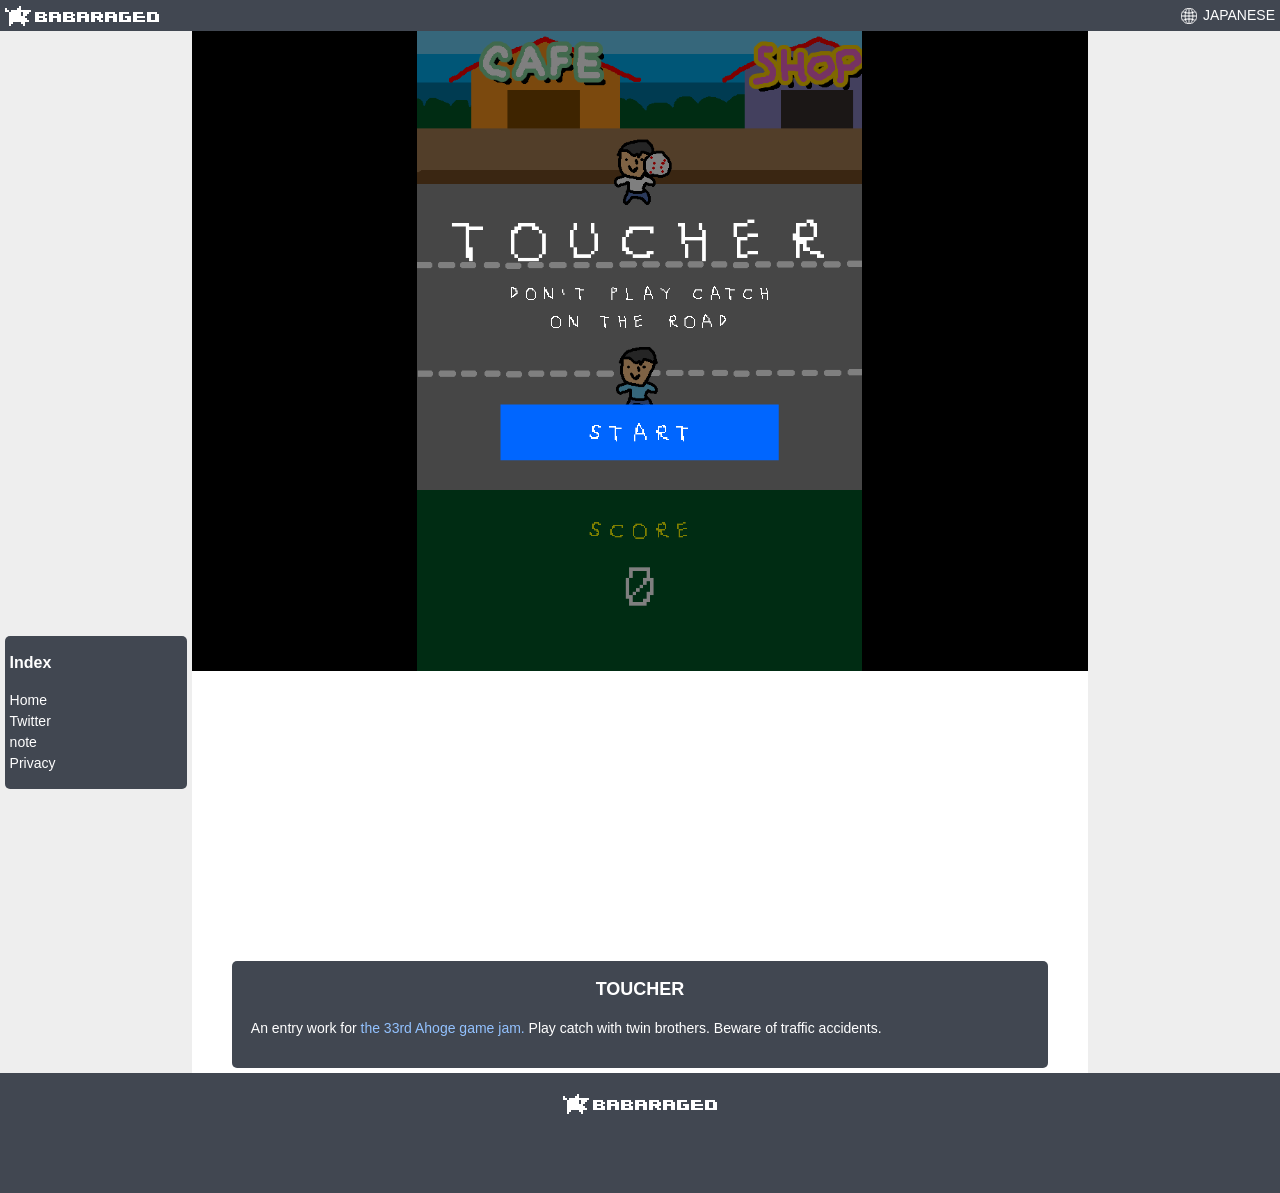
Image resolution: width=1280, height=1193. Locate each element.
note (23, 742)
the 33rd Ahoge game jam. (443, 1028)
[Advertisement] (96, 331)
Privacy (33, 763)
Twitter (30, 721)
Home (28, 700)
